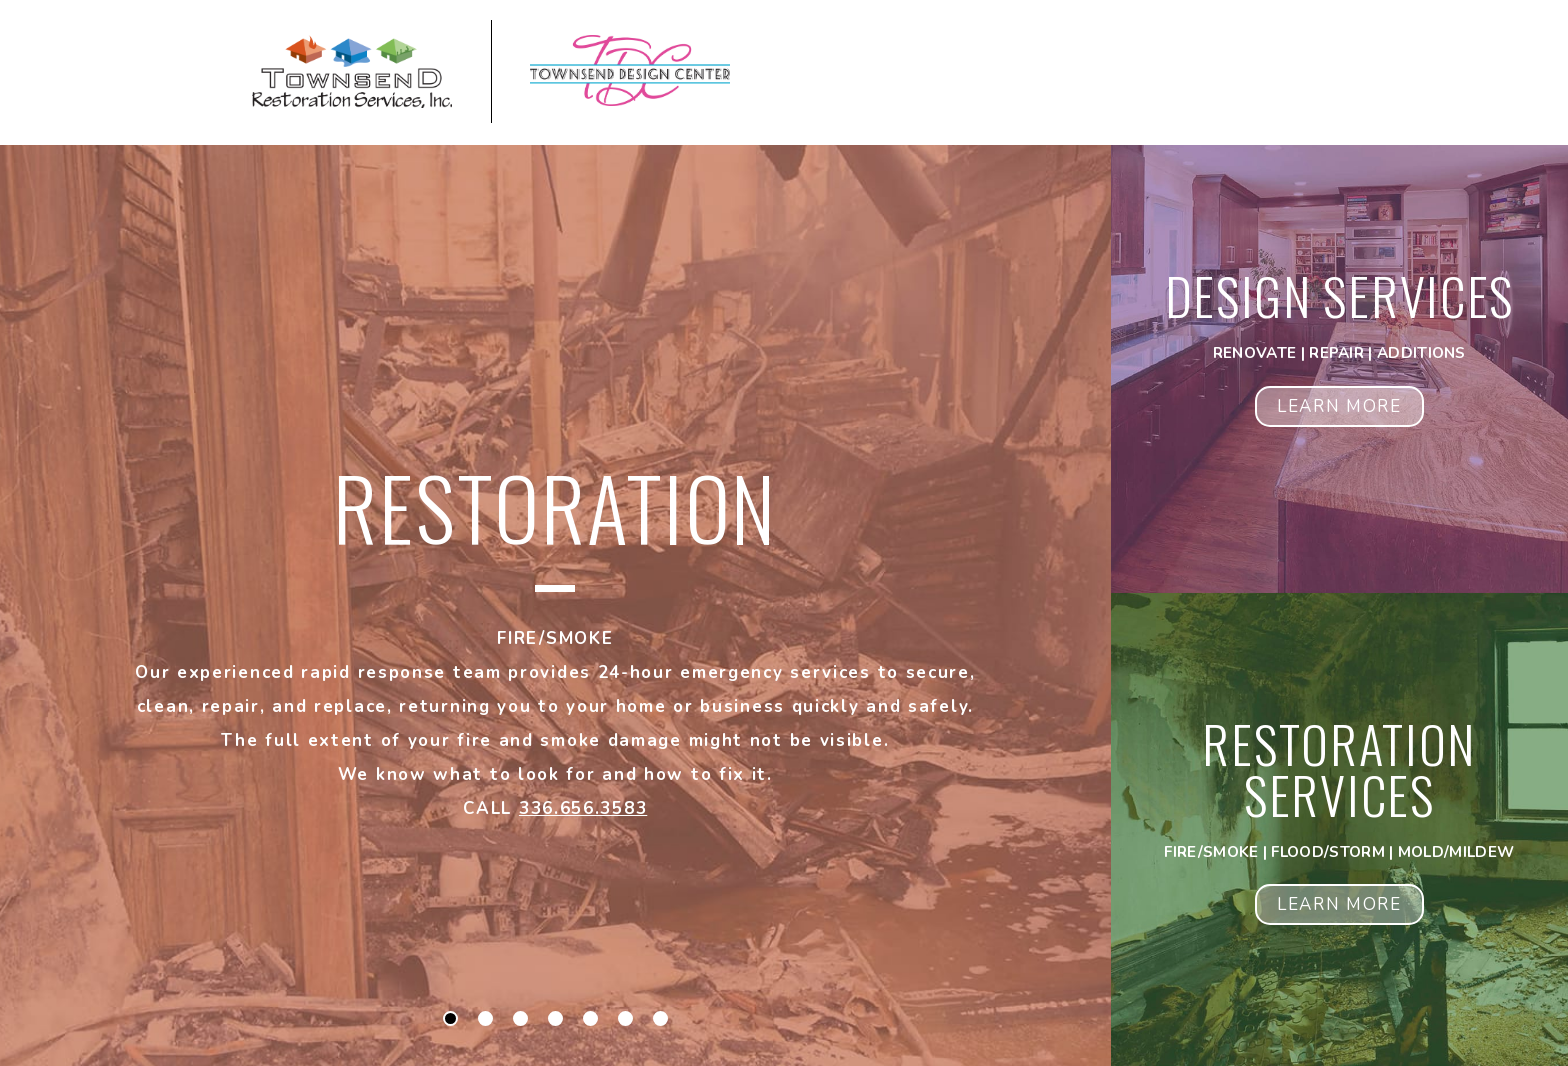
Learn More (1339, 406)
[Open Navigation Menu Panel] (1359, 74)
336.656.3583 (583, 808)
